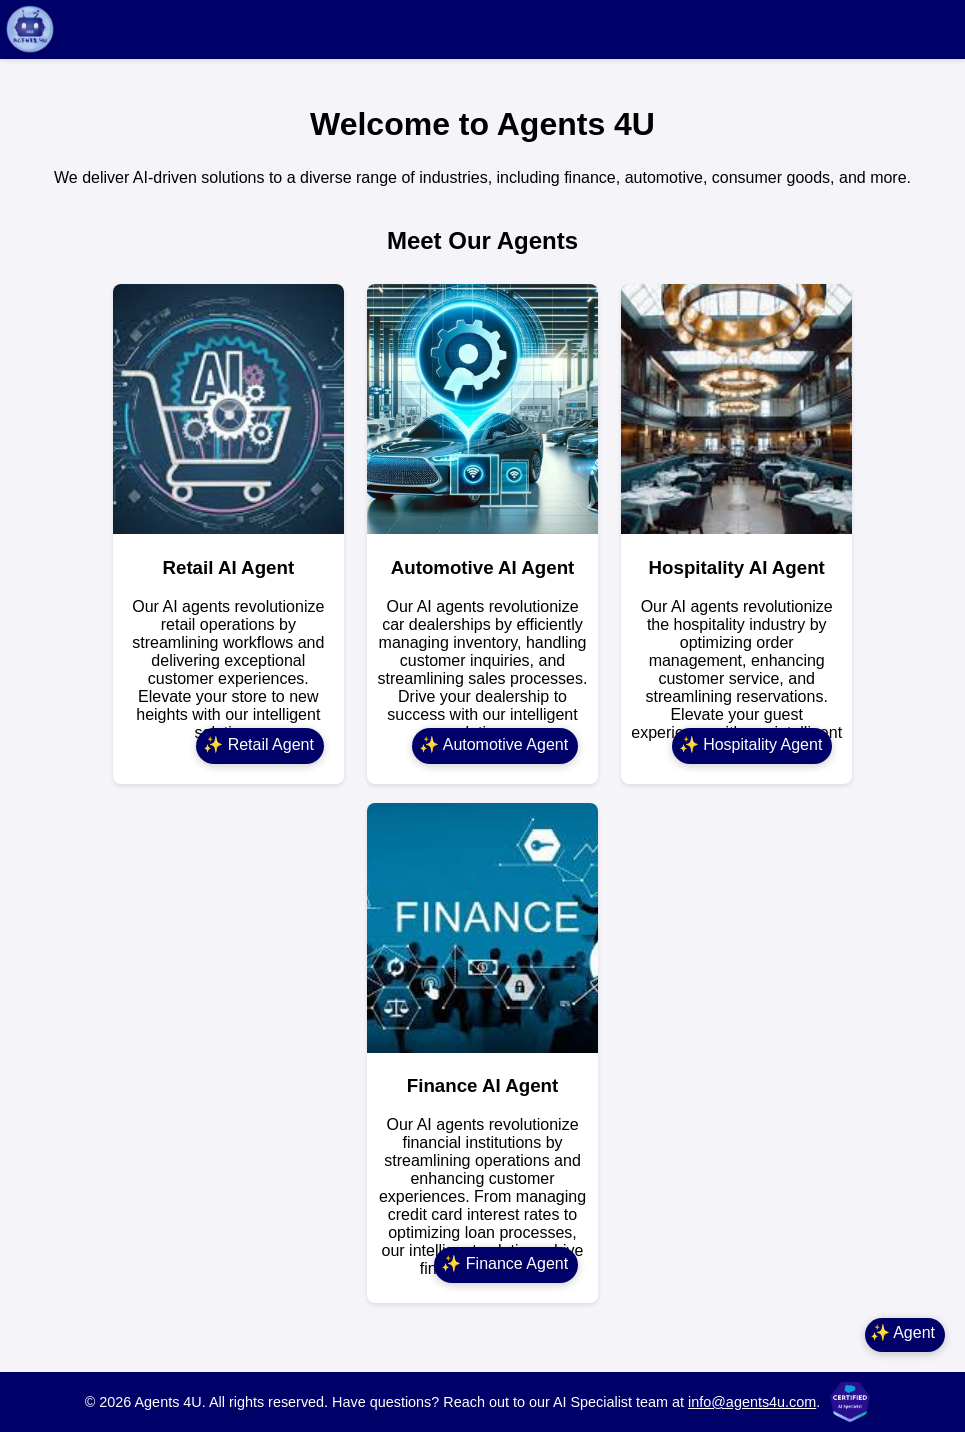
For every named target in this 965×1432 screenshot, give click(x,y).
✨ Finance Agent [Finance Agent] (504, 1263)
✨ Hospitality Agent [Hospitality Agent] (751, 744)
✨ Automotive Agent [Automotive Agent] (493, 744)
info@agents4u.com (752, 1402)
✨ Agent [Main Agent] (902, 1332)
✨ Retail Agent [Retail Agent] (258, 744)
